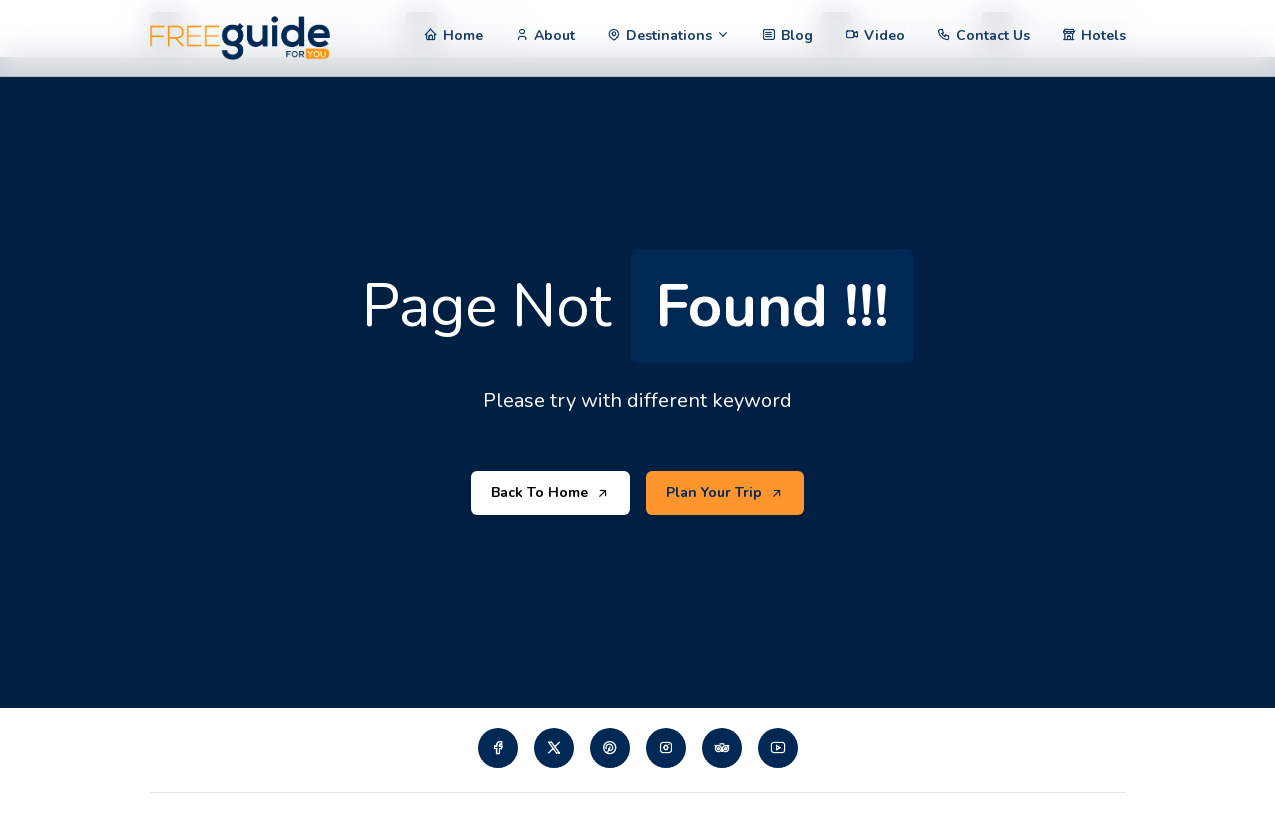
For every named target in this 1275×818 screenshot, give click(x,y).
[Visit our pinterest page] (610, 748)
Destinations (669, 35)
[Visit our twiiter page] (554, 748)
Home (463, 35)
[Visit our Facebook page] (498, 748)
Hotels (1103, 35)
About (554, 35)
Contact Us (993, 35)
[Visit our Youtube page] (778, 748)
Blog (797, 35)
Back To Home (550, 493)
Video (884, 35)
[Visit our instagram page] (666, 748)
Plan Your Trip (725, 493)
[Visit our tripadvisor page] (722, 748)
